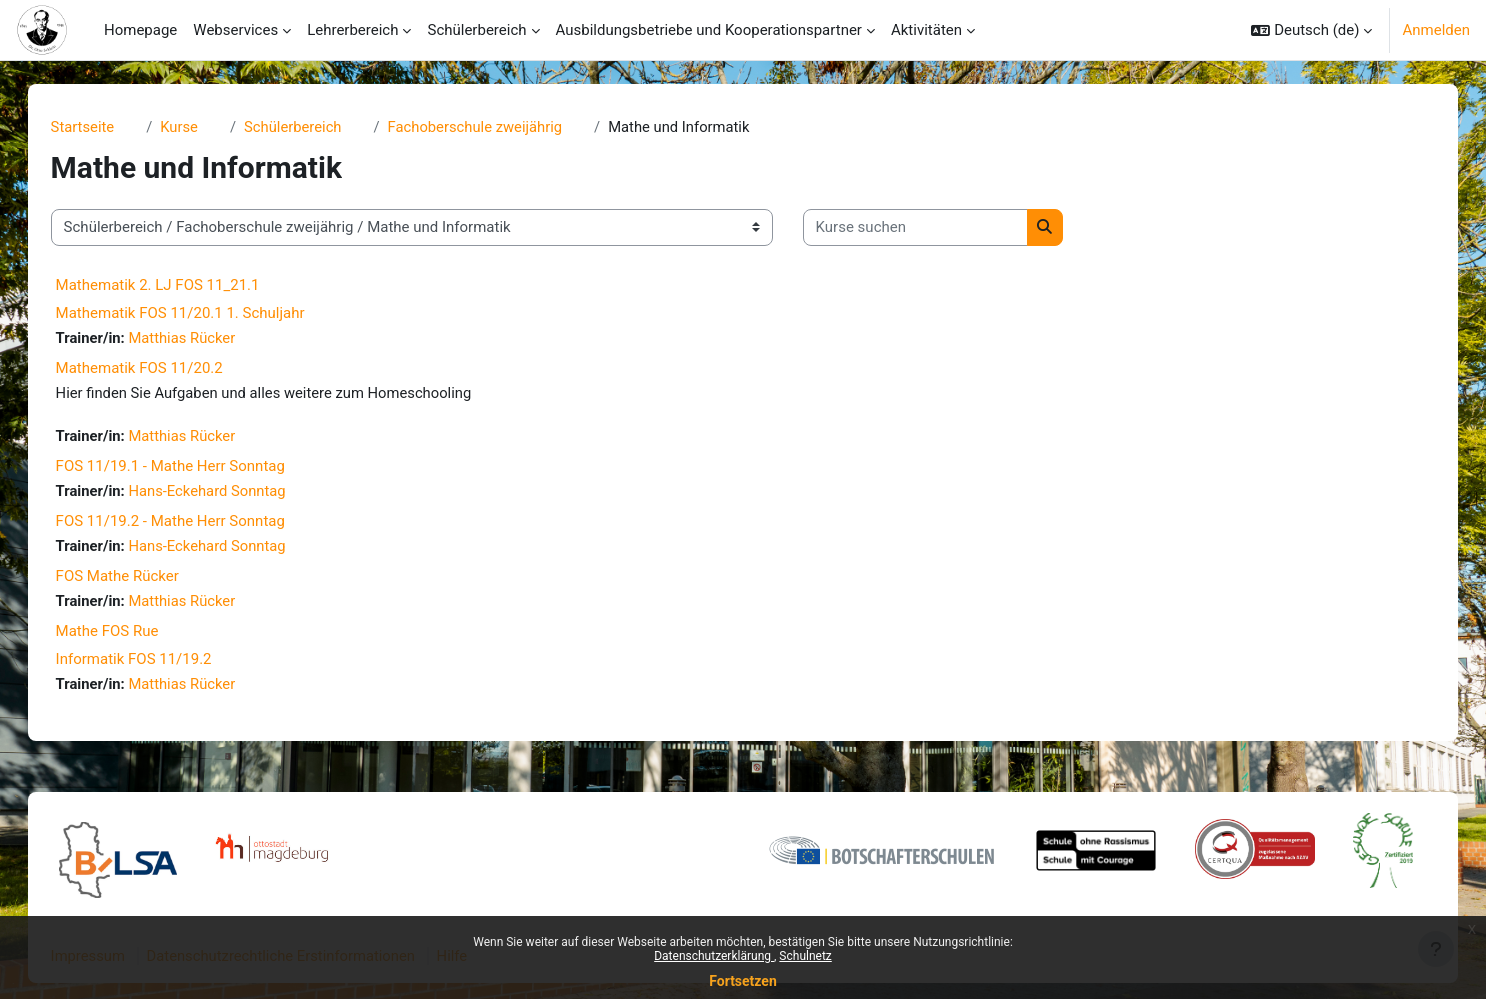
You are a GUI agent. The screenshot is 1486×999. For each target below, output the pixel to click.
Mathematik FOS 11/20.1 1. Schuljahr (200, 313)
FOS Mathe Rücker (137, 579)
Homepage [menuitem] (140, 30)
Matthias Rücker (204, 338)
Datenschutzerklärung (714, 956)
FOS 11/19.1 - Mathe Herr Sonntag (190, 468)
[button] (1311, 30)
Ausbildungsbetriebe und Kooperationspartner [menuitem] (709, 30)
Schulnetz (805, 956)
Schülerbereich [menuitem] (476, 30)
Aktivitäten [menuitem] (926, 30)
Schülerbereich (315, 127)
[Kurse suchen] (935, 228)
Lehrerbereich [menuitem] (352, 30)
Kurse (201, 127)
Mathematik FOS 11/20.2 (159, 369)
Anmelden (1436, 30)
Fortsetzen (743, 981)
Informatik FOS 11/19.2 (154, 662)
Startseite (103, 127)
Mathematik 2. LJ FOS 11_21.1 (178, 285)
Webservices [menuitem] (235, 30)
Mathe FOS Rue (127, 634)
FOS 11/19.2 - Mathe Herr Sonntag (190, 523)
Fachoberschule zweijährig (499, 127)
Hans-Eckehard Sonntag (230, 493)
